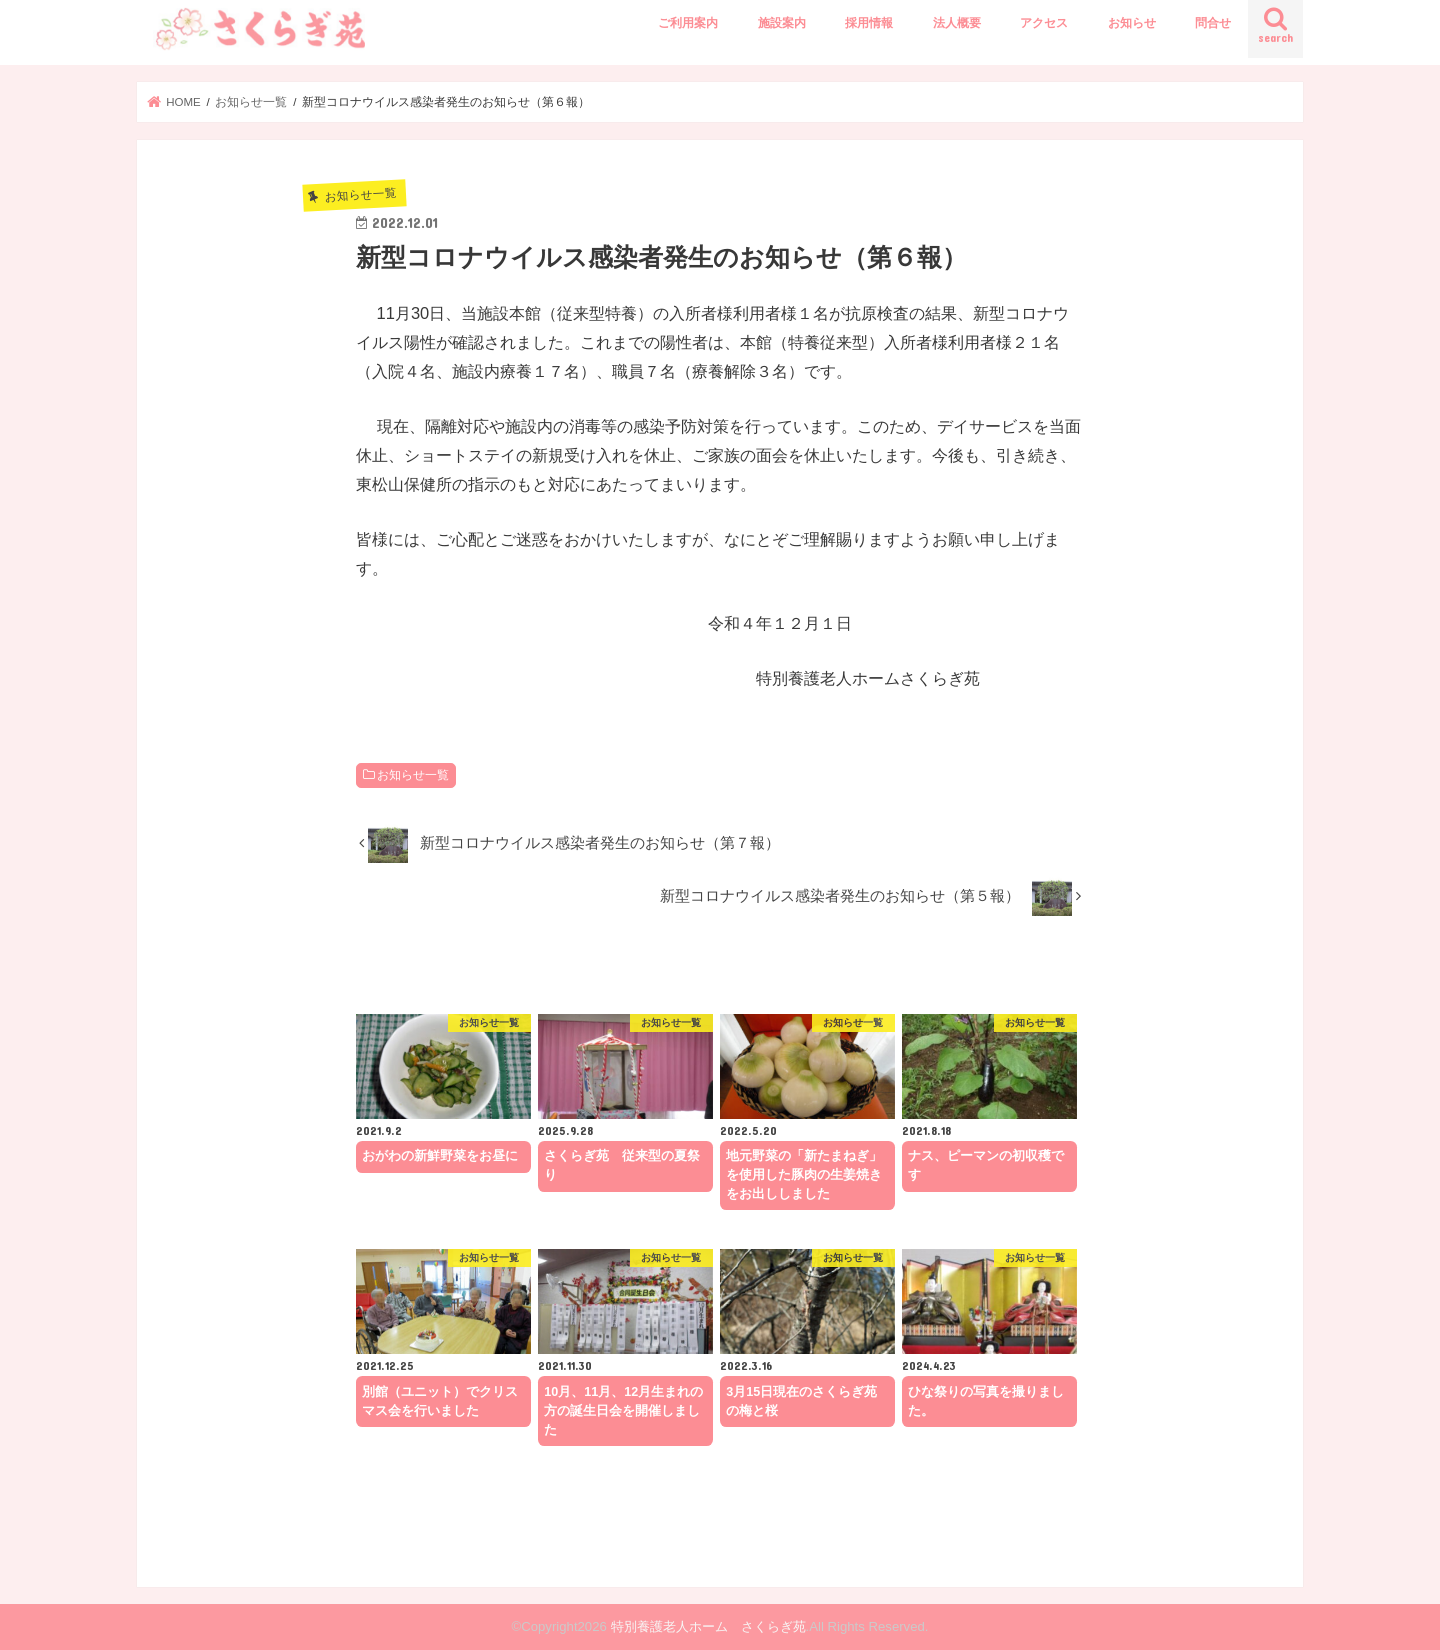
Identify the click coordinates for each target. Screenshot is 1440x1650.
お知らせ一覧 (413, 775)
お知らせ (1132, 23)
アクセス (1044, 23)
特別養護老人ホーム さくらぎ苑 (708, 1626)
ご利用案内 (688, 23)
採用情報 (869, 23)
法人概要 (957, 23)
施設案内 (782, 23)
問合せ (1213, 23)
